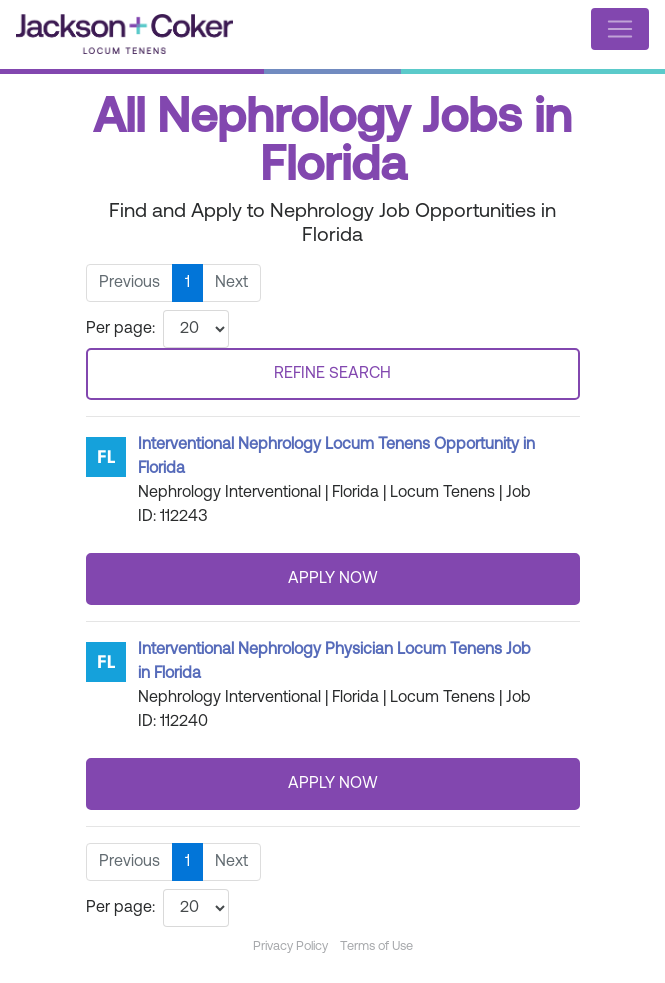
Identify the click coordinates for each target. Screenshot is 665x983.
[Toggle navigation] (620, 29)
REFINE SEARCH (332, 374)
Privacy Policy (290, 946)
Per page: (120, 329)
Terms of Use (376, 946)
